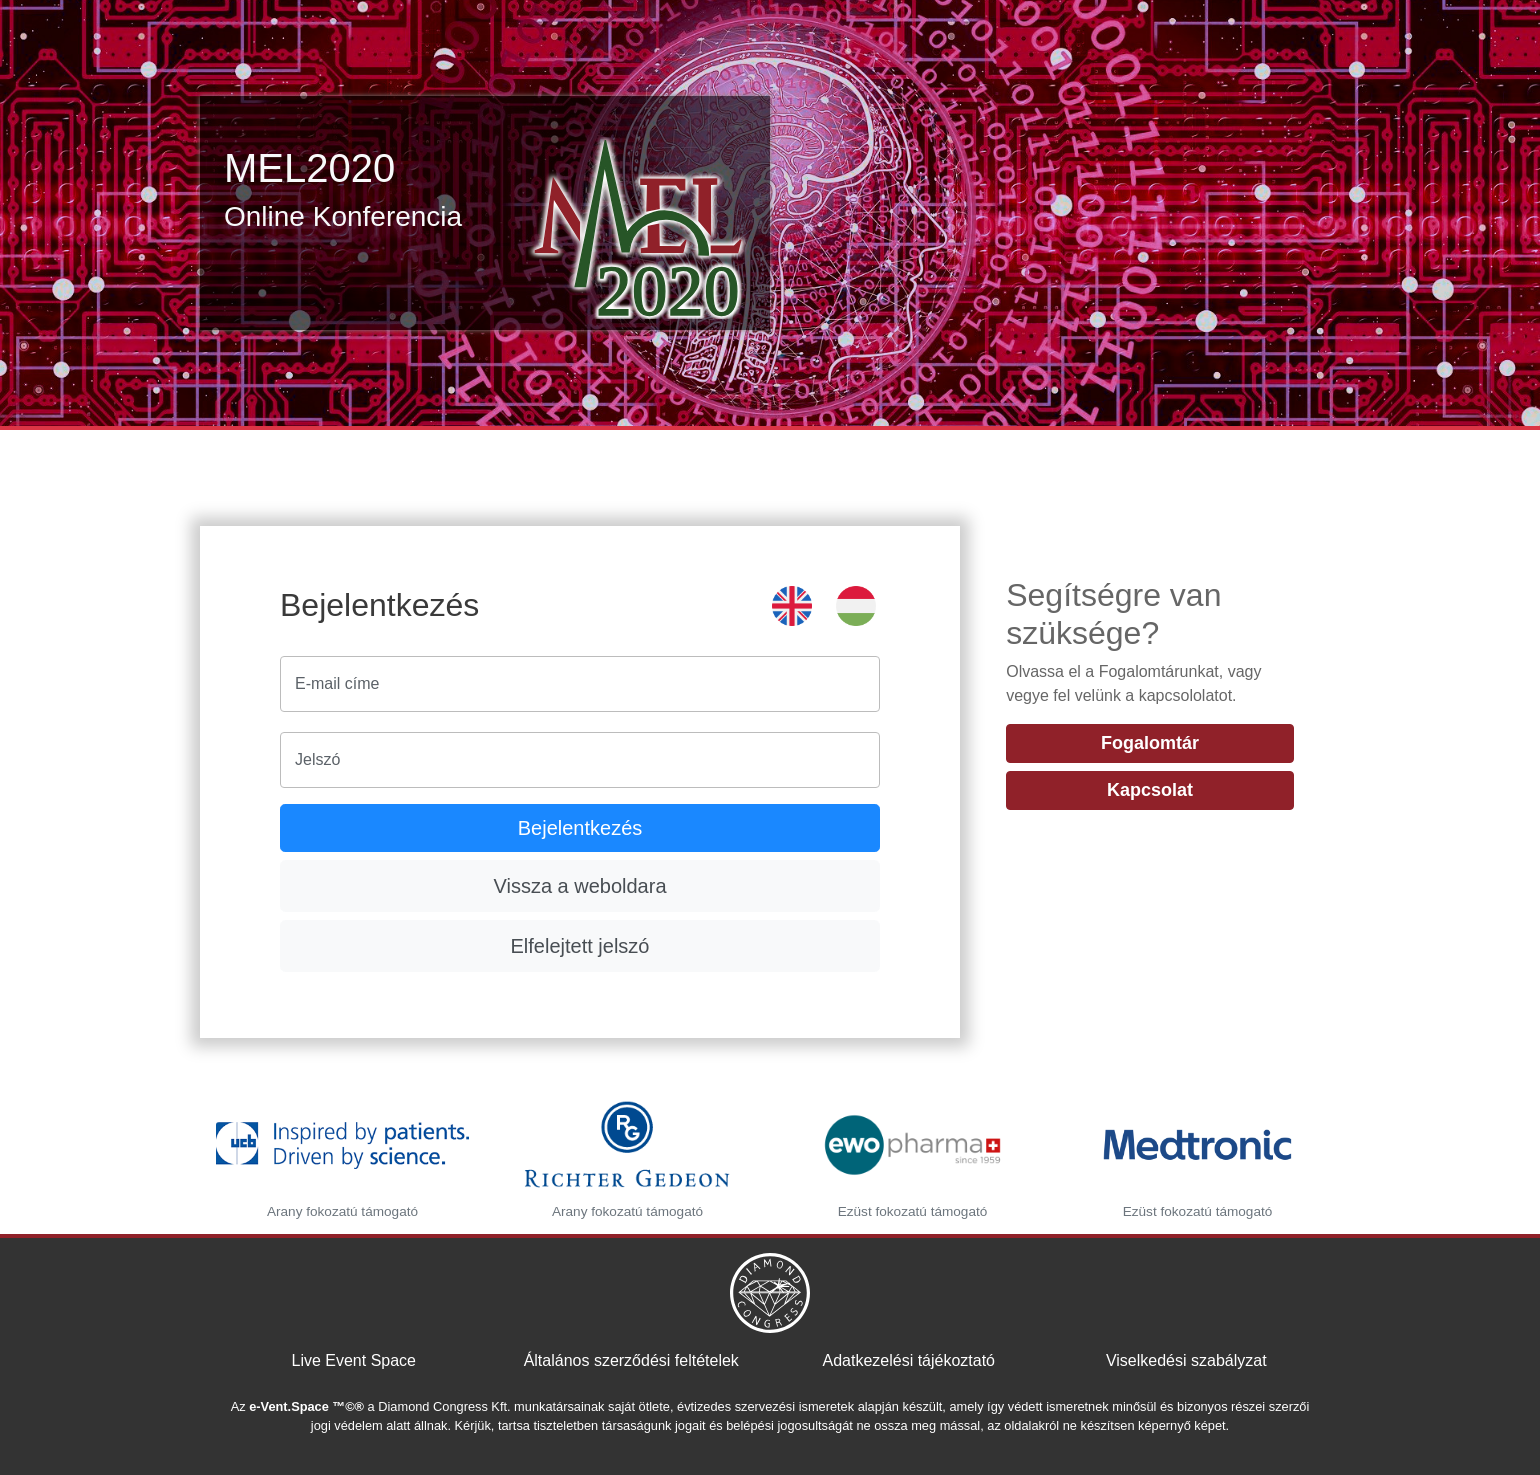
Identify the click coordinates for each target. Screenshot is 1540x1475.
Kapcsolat (1150, 790)
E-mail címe (337, 683)
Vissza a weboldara (579, 886)
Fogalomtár (1150, 743)
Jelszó (317, 759)
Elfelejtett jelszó (580, 946)
